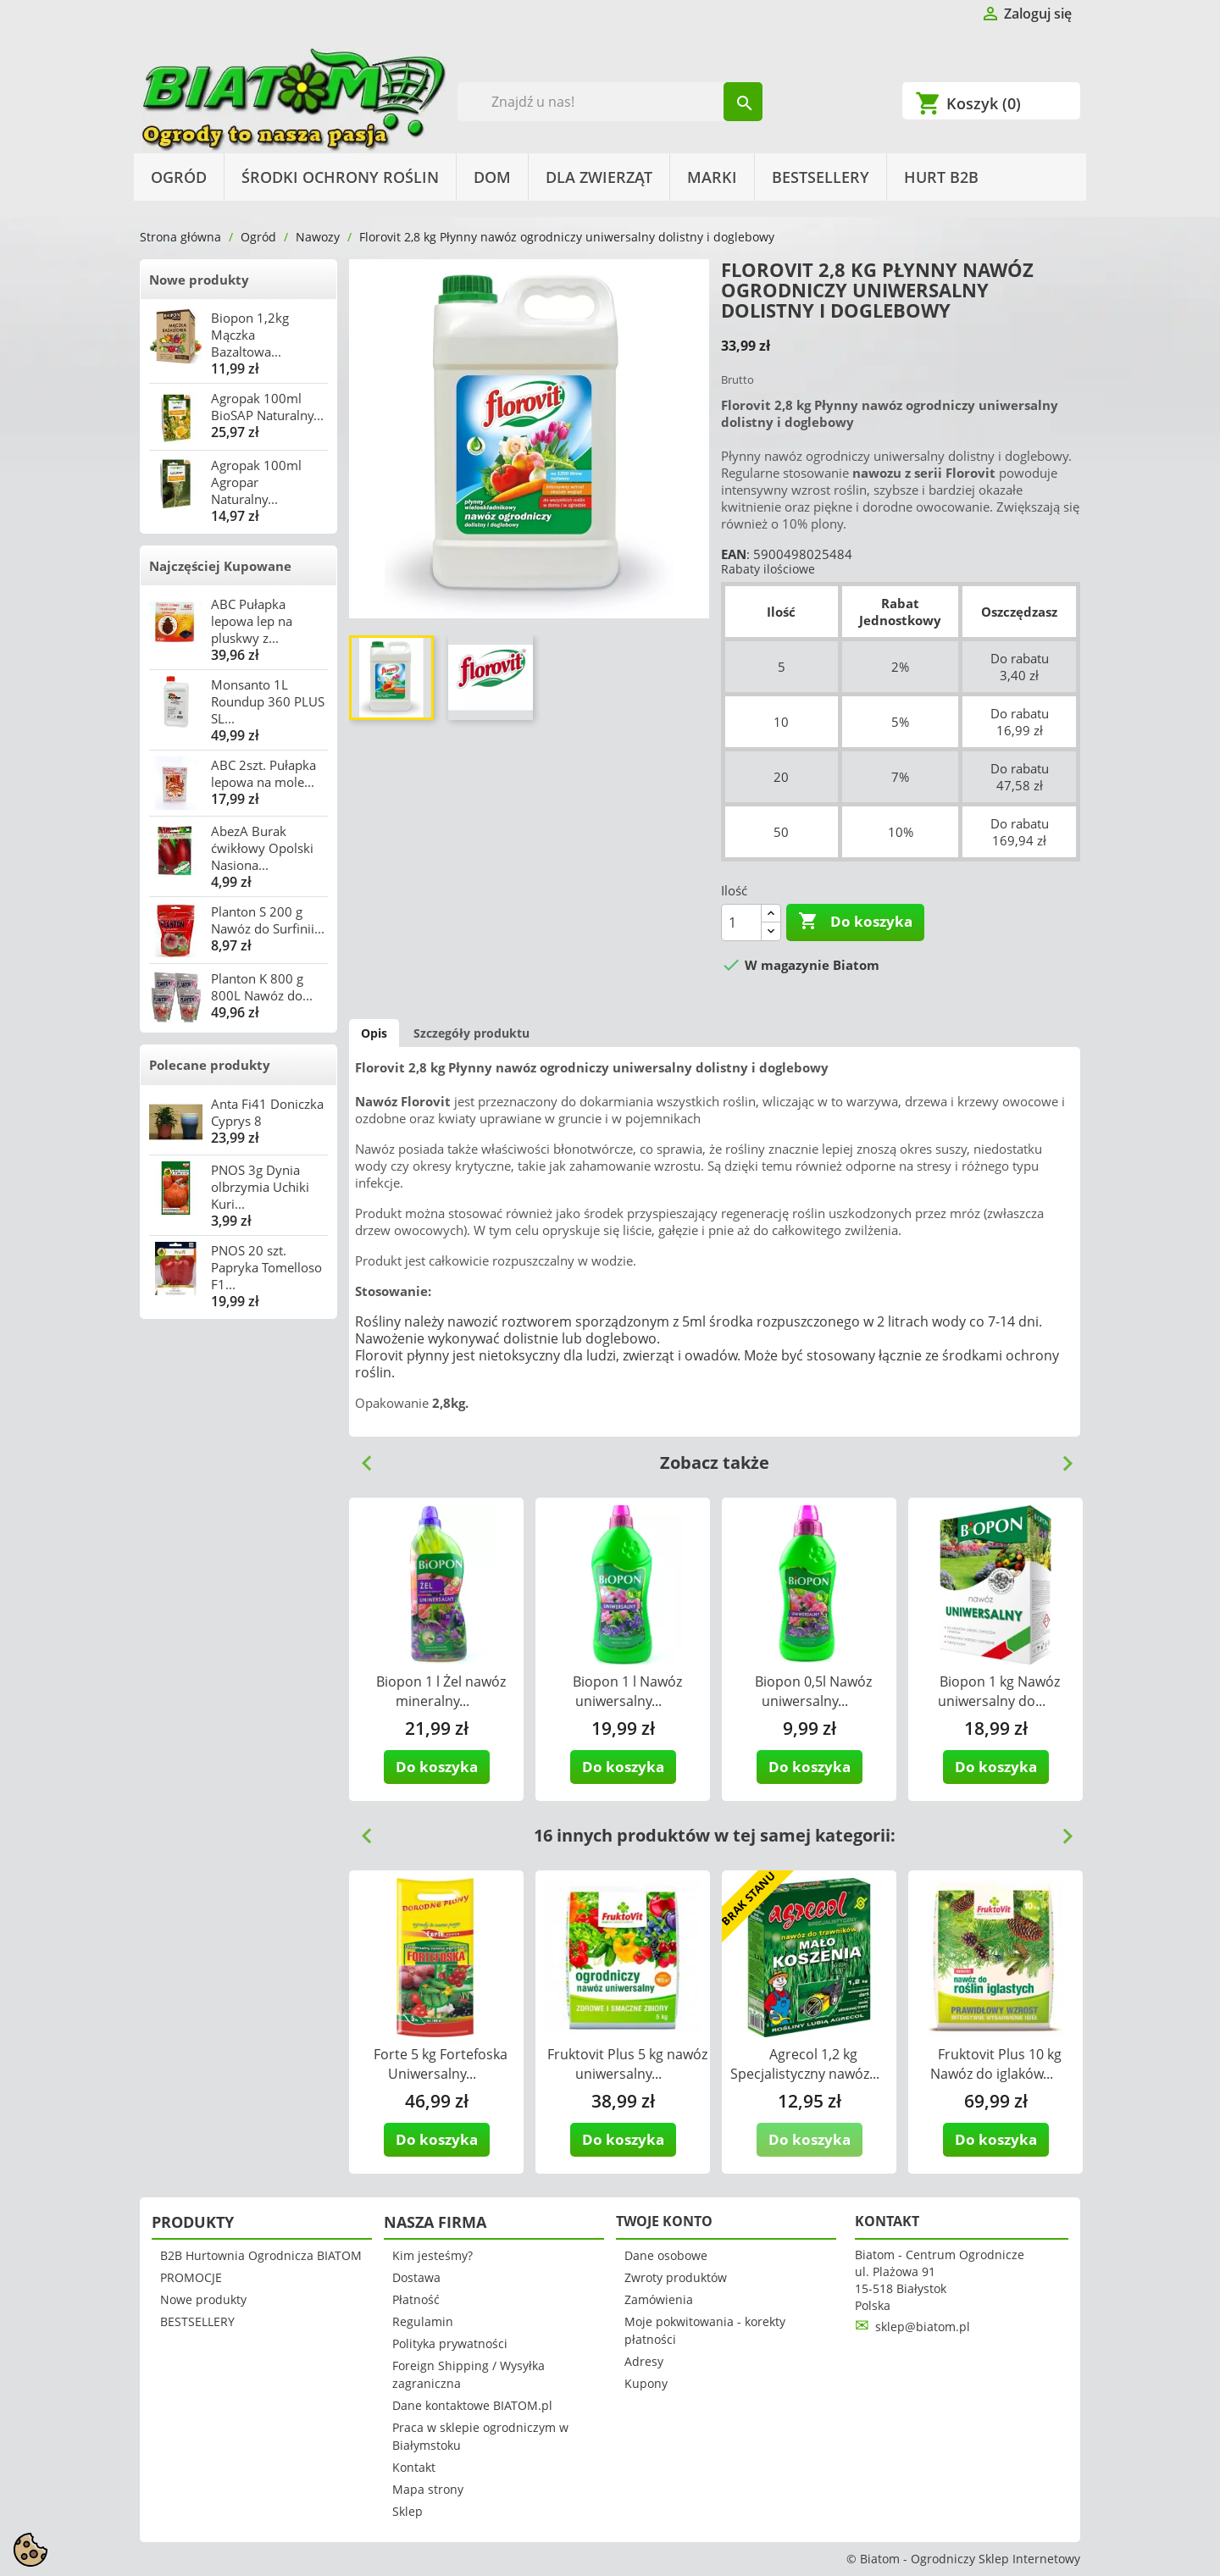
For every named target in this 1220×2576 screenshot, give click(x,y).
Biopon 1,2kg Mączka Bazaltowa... (250, 334)
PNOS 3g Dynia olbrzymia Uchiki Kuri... (260, 1186)
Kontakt (413, 2467)
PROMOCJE (191, 2277)
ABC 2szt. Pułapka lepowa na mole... (263, 773)
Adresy (643, 2361)
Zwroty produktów (675, 2277)
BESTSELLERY (820, 177)
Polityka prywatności (449, 2343)
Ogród (179, 177)
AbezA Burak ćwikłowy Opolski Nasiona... (262, 848)
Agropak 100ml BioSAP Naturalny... (267, 407)
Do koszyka (855, 922)
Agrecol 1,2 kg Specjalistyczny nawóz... (804, 2064)
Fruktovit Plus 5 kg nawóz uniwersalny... (627, 2064)
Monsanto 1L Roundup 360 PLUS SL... (267, 701)
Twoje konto (664, 2221)
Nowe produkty (199, 279)
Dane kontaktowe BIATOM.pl (472, 2405)
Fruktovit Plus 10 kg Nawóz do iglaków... (996, 2064)
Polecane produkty (209, 1064)
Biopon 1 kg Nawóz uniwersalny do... (999, 1691)
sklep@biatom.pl (922, 2326)
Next (1060, 1457)
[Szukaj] (610, 101)
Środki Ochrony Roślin (340, 177)
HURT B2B (941, 177)
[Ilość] (741, 922)
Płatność (416, 2299)
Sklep (407, 2511)
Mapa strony (427, 2489)
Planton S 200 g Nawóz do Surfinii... (267, 920)
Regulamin (422, 2321)
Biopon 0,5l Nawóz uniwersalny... (813, 1691)
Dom (492, 177)
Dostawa (416, 2277)
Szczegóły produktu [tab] (471, 1033)
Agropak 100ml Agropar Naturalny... (256, 482)
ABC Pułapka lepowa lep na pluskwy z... (251, 621)
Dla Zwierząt (599, 177)
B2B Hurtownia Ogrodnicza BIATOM (261, 2255)
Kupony (646, 2383)
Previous (360, 1457)
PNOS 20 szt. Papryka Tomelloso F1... (266, 1267)
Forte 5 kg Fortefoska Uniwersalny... (440, 2064)
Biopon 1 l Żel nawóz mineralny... (441, 1691)
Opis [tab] (374, 1033)
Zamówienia (658, 2299)
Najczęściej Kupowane (220, 565)
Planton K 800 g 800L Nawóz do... (262, 987)
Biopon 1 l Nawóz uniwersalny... (627, 1691)
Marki (712, 177)
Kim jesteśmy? (432, 2255)
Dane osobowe (665, 2255)
